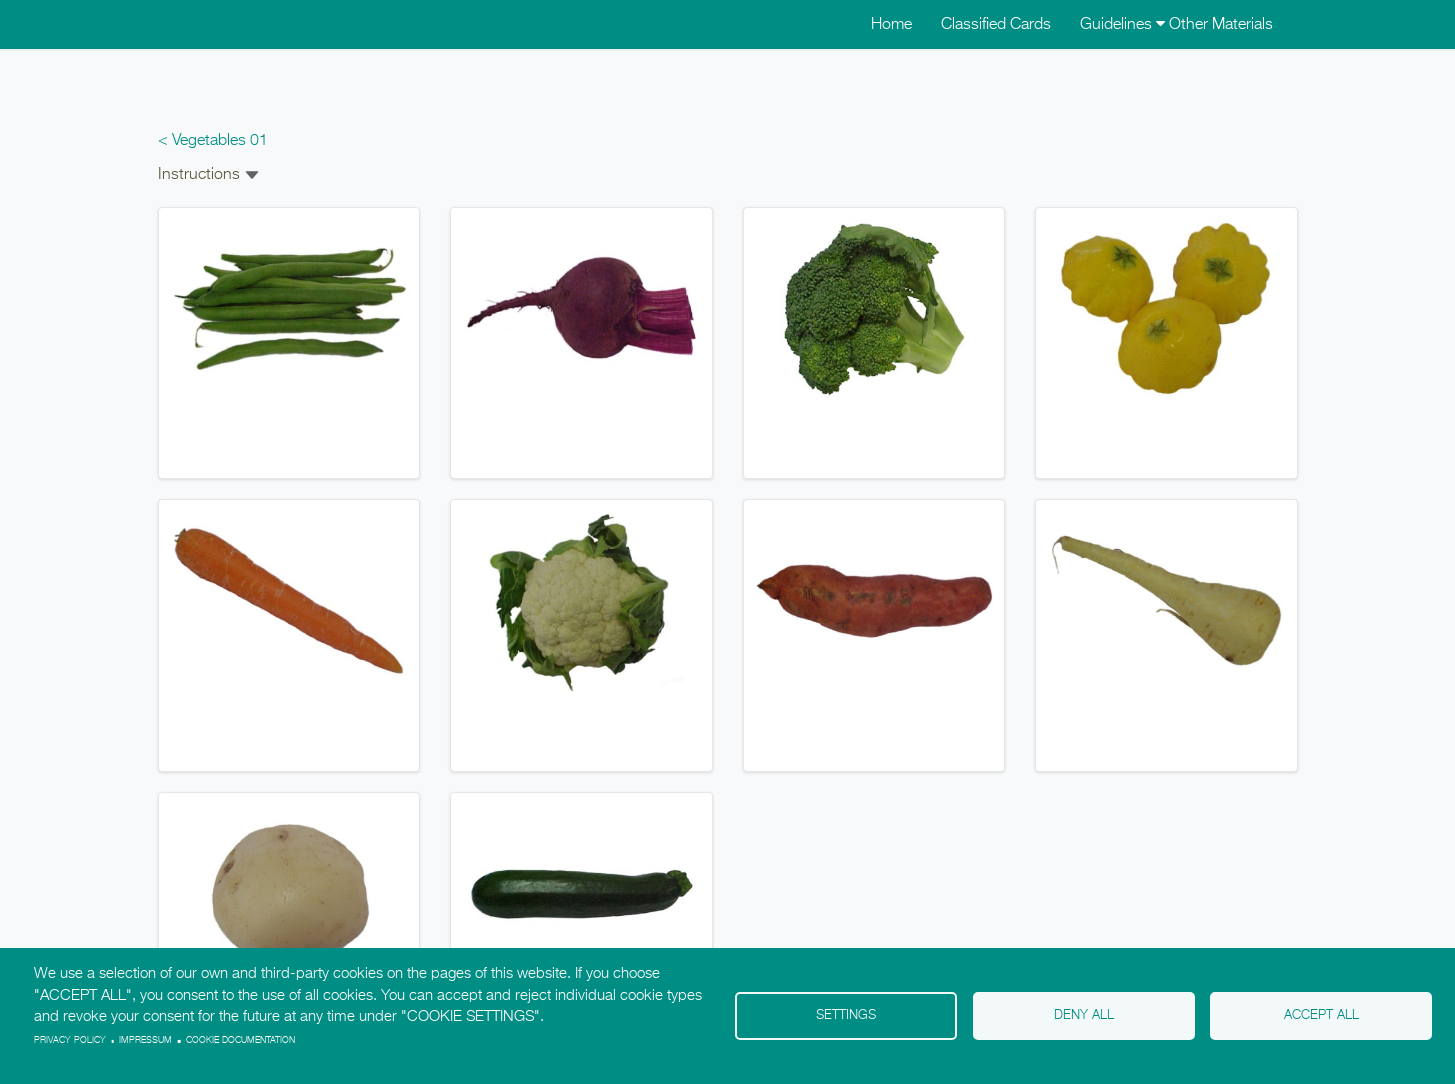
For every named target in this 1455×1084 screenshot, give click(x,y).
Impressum (145, 1040)
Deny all (1084, 1015)
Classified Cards (996, 25)
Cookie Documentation (240, 1040)
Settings (846, 1015)
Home (891, 25)
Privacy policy (70, 1040)
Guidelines (1122, 25)
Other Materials (1221, 25)
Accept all (1321, 1015)
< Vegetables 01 (213, 141)
